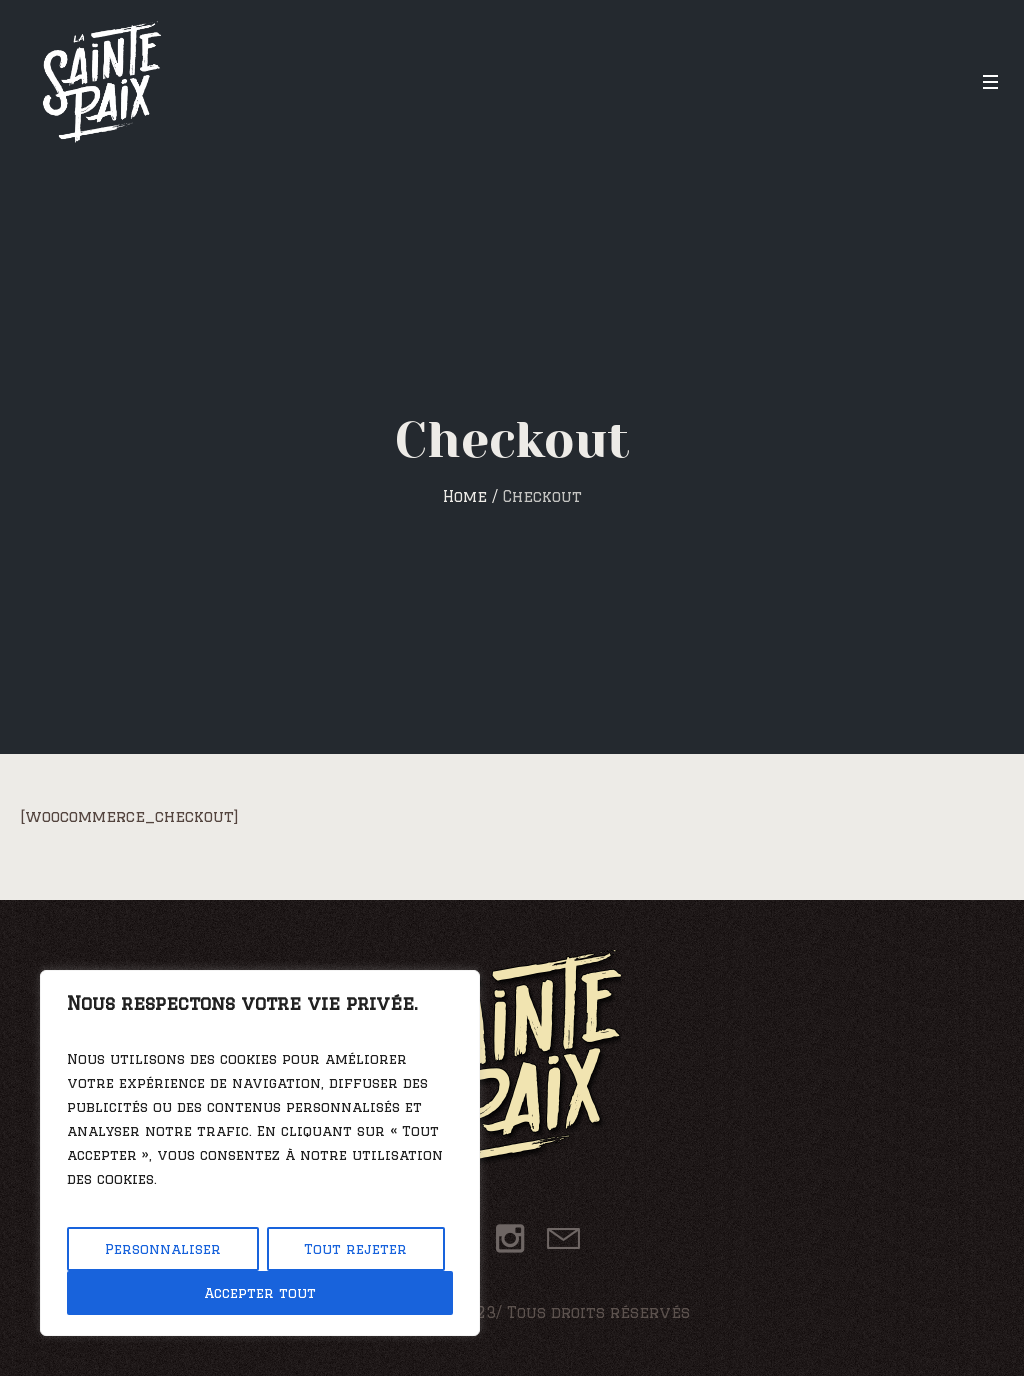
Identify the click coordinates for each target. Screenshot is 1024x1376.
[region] (260, 1153)
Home (465, 496)
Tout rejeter (355, 1249)
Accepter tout (260, 1293)
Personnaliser (163, 1249)
